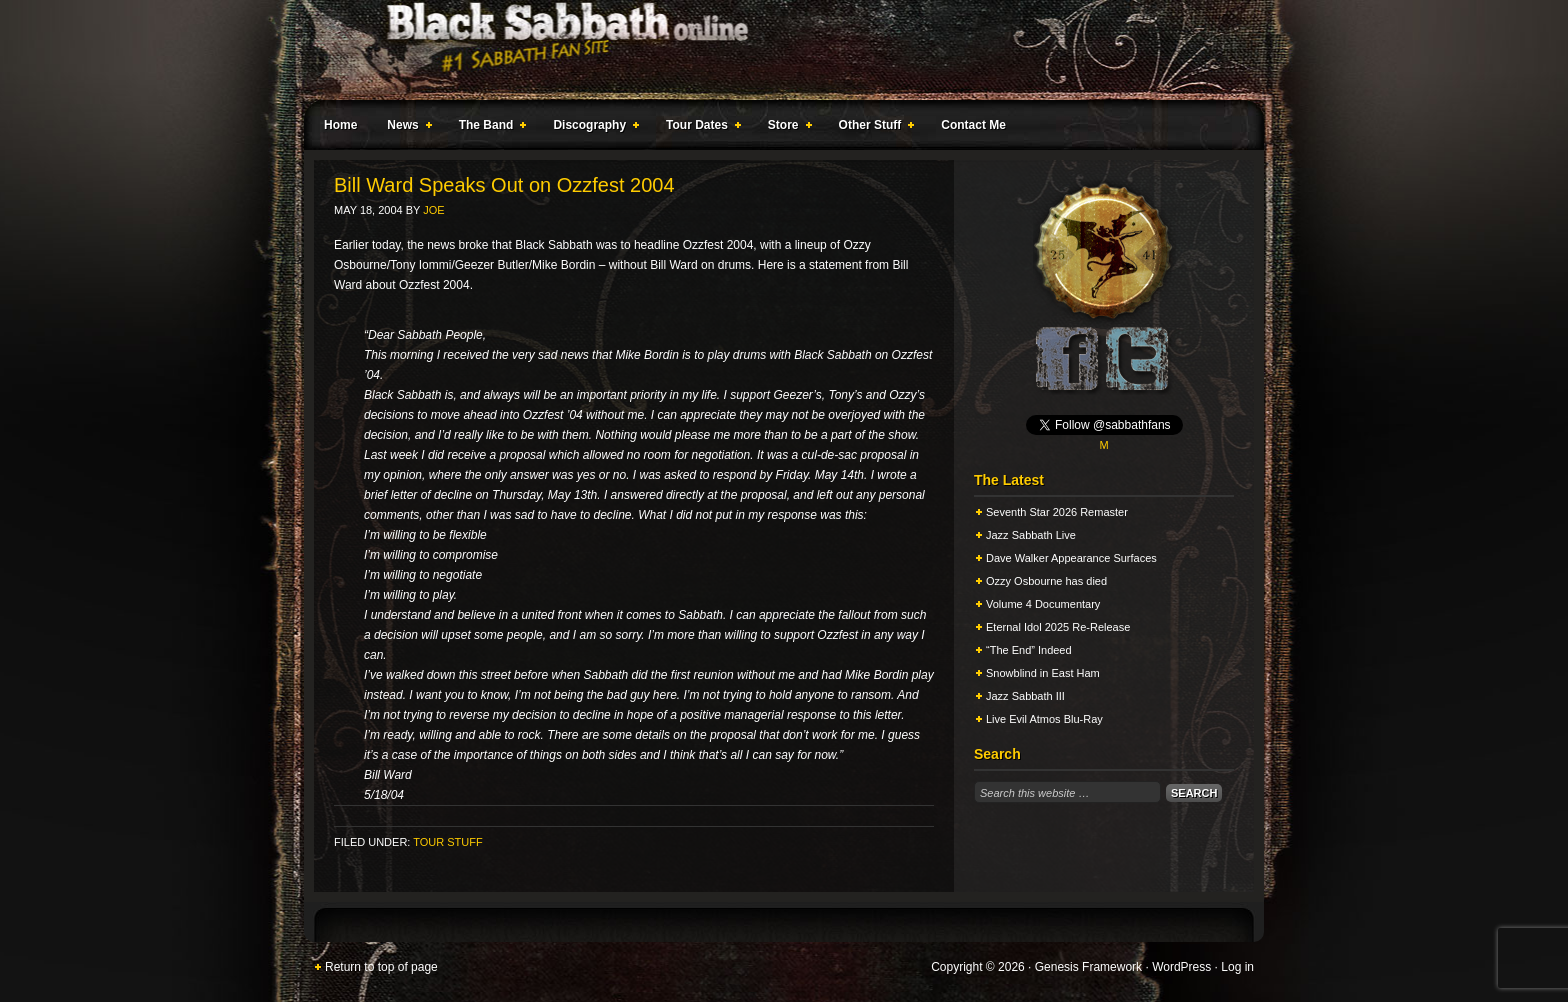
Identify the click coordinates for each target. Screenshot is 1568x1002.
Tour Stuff (447, 842)
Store (786, 128)
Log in (1237, 967)
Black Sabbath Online (774, 50)
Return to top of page (381, 967)
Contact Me (973, 125)
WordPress (1181, 967)
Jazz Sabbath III (1025, 696)
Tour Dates (699, 128)
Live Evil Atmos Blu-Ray (1044, 719)
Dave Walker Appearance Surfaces (1071, 558)
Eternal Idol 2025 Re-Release (1058, 627)
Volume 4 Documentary (1043, 604)
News (405, 128)
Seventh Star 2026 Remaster (1057, 512)
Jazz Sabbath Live (1031, 535)
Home (340, 125)
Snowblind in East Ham (1043, 673)
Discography (592, 128)
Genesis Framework (1088, 967)
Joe (433, 210)
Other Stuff (873, 128)
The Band (489, 128)
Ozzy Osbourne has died (1046, 581)
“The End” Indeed (1029, 650)
